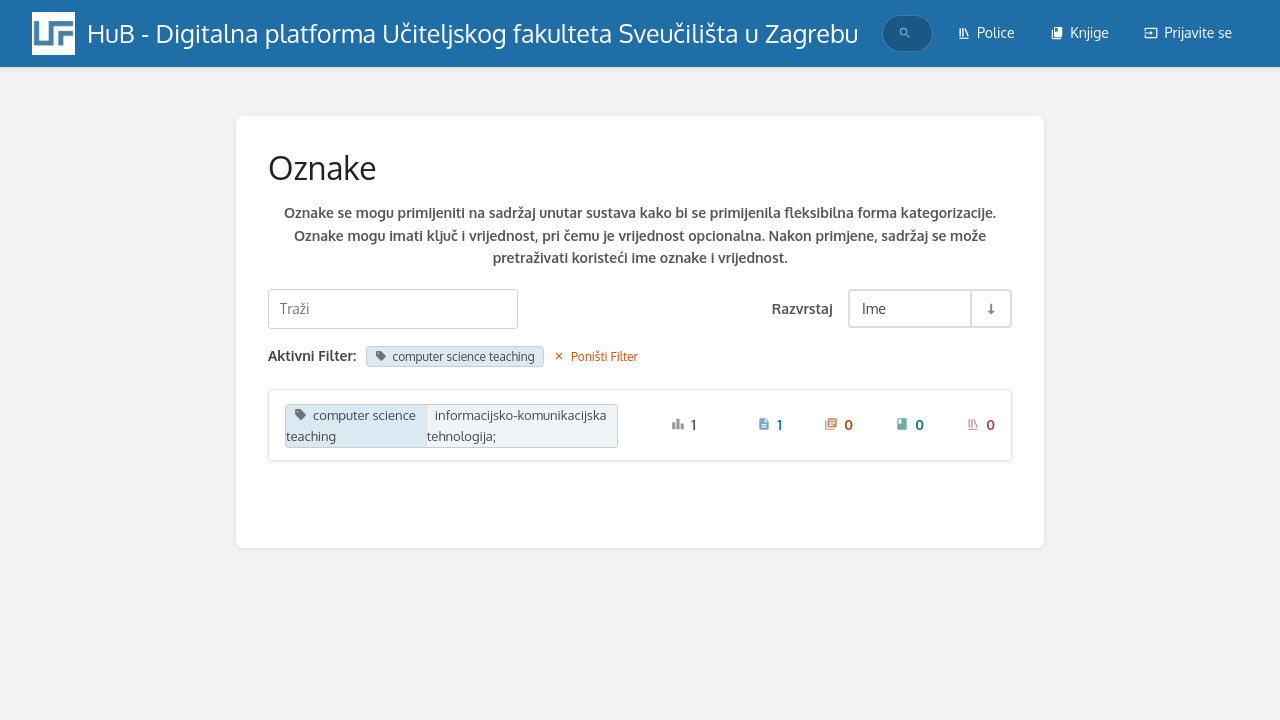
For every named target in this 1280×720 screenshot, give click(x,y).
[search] (899, 33)
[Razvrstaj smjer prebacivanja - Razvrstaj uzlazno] (990, 308)
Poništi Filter (595, 356)
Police (986, 32)
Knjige (1079, 32)
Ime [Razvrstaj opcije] (874, 308)
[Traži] (905, 33)
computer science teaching (455, 356)
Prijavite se (1188, 32)
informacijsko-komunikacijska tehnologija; (517, 425)
